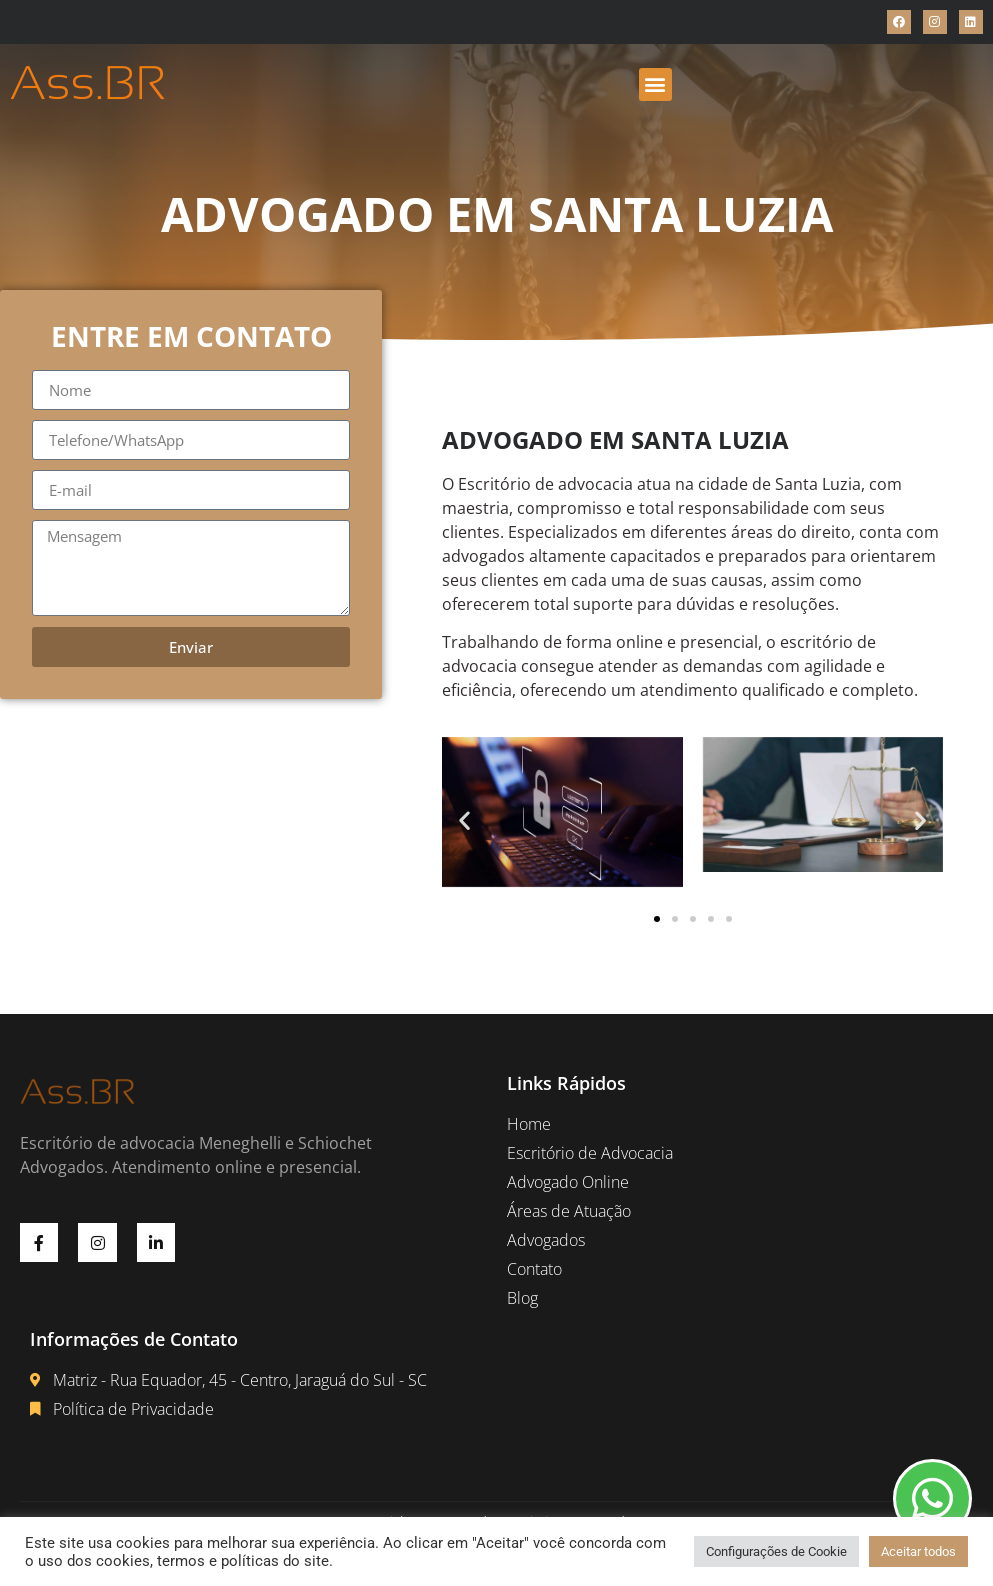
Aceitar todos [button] (918, 1551)
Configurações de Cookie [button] (776, 1551)
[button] (655, 84)
